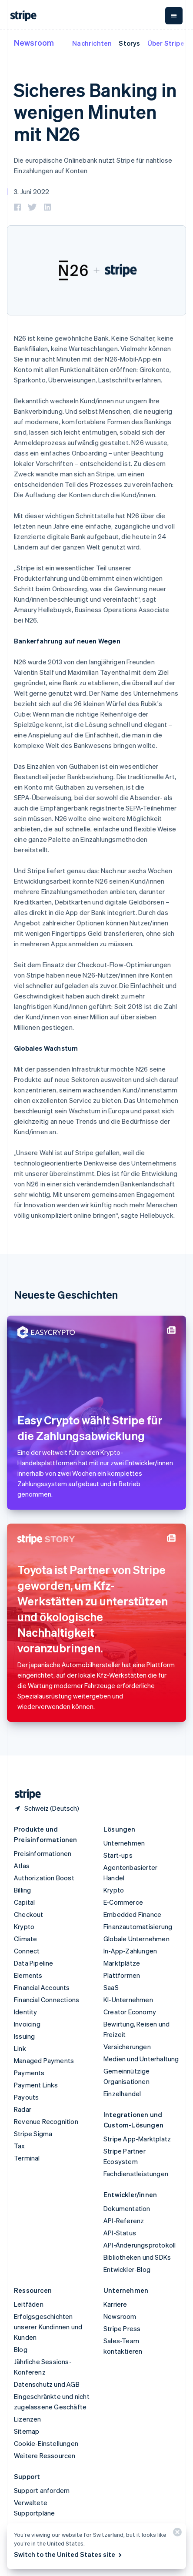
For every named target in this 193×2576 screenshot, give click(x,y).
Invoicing (27, 2024)
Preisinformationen (43, 1853)
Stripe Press (121, 2328)
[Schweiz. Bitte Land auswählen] (46, 1808)
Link (20, 2048)
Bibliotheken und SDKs (137, 2257)
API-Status (119, 2232)
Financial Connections (46, 1999)
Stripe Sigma (33, 2133)
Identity (25, 2011)
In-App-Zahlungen (130, 1950)
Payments (29, 2072)
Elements (28, 1975)
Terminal (27, 2158)
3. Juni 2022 (31, 191)
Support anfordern (42, 2490)
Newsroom (34, 42)
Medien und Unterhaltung (141, 2058)
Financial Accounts (42, 1987)
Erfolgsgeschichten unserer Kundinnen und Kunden (48, 2327)
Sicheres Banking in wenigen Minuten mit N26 (95, 111)
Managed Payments (44, 2060)
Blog (20, 2349)
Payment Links (36, 2084)
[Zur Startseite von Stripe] (24, 1794)
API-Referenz (123, 2220)
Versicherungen (127, 2046)
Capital (24, 1902)
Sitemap (26, 2431)
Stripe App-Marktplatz (137, 2138)
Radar (22, 2109)
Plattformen (121, 1975)
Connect (27, 1950)
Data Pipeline (33, 1963)
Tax (19, 2145)
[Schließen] (176, 2534)
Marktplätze (121, 1963)
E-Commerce (123, 1902)
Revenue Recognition (46, 2121)
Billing (22, 1890)
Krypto (24, 1926)
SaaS (111, 1987)
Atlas (22, 1865)
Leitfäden (28, 2304)
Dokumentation (126, 2208)
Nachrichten (92, 43)
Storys (129, 43)
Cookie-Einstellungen (46, 2443)
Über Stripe (165, 43)
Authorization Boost (44, 1877)
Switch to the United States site (68, 2554)
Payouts (26, 2097)
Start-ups (118, 1855)
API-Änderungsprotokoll (139, 2245)
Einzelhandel (122, 2093)
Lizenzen (27, 2419)
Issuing (24, 2036)
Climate (25, 1938)
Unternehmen (124, 1843)
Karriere (115, 2304)
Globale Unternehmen (136, 1938)
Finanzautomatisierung (137, 1926)
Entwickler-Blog (126, 2269)
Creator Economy (129, 2011)
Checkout (28, 1914)
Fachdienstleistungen (135, 2173)
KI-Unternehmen (128, 1999)
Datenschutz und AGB (47, 2384)
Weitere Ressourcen (45, 2455)
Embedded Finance (132, 1914)
